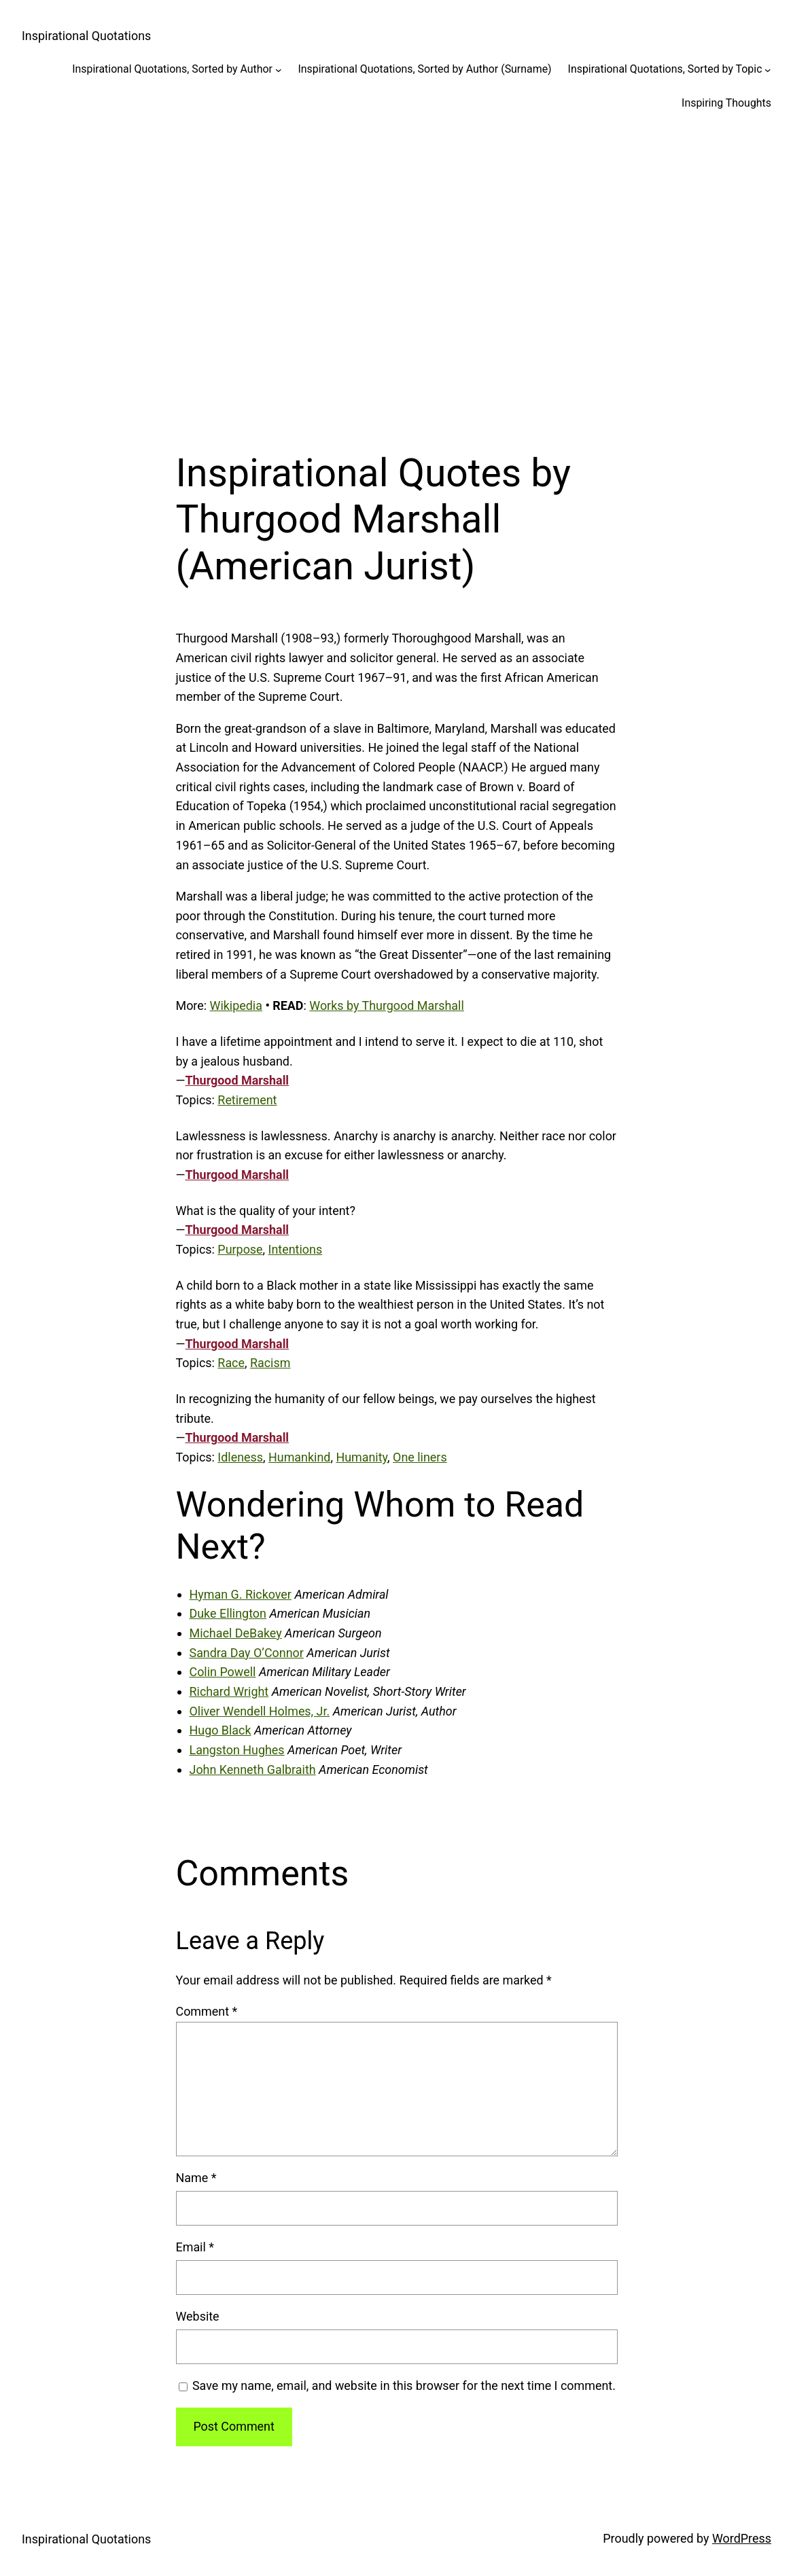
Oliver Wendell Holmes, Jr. (260, 1711)
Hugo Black (220, 1730)
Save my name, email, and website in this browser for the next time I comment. (404, 2385)
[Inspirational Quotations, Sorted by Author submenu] (278, 69)
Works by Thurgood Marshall (386, 1005)
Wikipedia (236, 1005)
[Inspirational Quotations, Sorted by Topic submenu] (767, 69)
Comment (207, 2011)
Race (231, 1363)
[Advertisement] (396, 272)
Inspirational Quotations (86, 36)
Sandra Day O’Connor (247, 1653)
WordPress (741, 2538)
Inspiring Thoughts (726, 102)
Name (196, 2178)
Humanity (361, 1457)
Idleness (240, 1457)
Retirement (247, 1100)
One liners (420, 1457)
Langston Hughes (237, 1750)
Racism (270, 1363)
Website (197, 2316)
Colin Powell (223, 1672)
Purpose (239, 1249)
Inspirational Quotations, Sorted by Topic (665, 68)
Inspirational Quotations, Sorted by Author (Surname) (425, 68)
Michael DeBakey (236, 1633)
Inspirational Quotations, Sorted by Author (172, 68)
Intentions (295, 1249)
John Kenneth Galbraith (253, 1769)
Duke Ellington (228, 1613)
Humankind (299, 1457)
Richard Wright (229, 1691)
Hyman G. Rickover (241, 1594)
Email (195, 2247)
